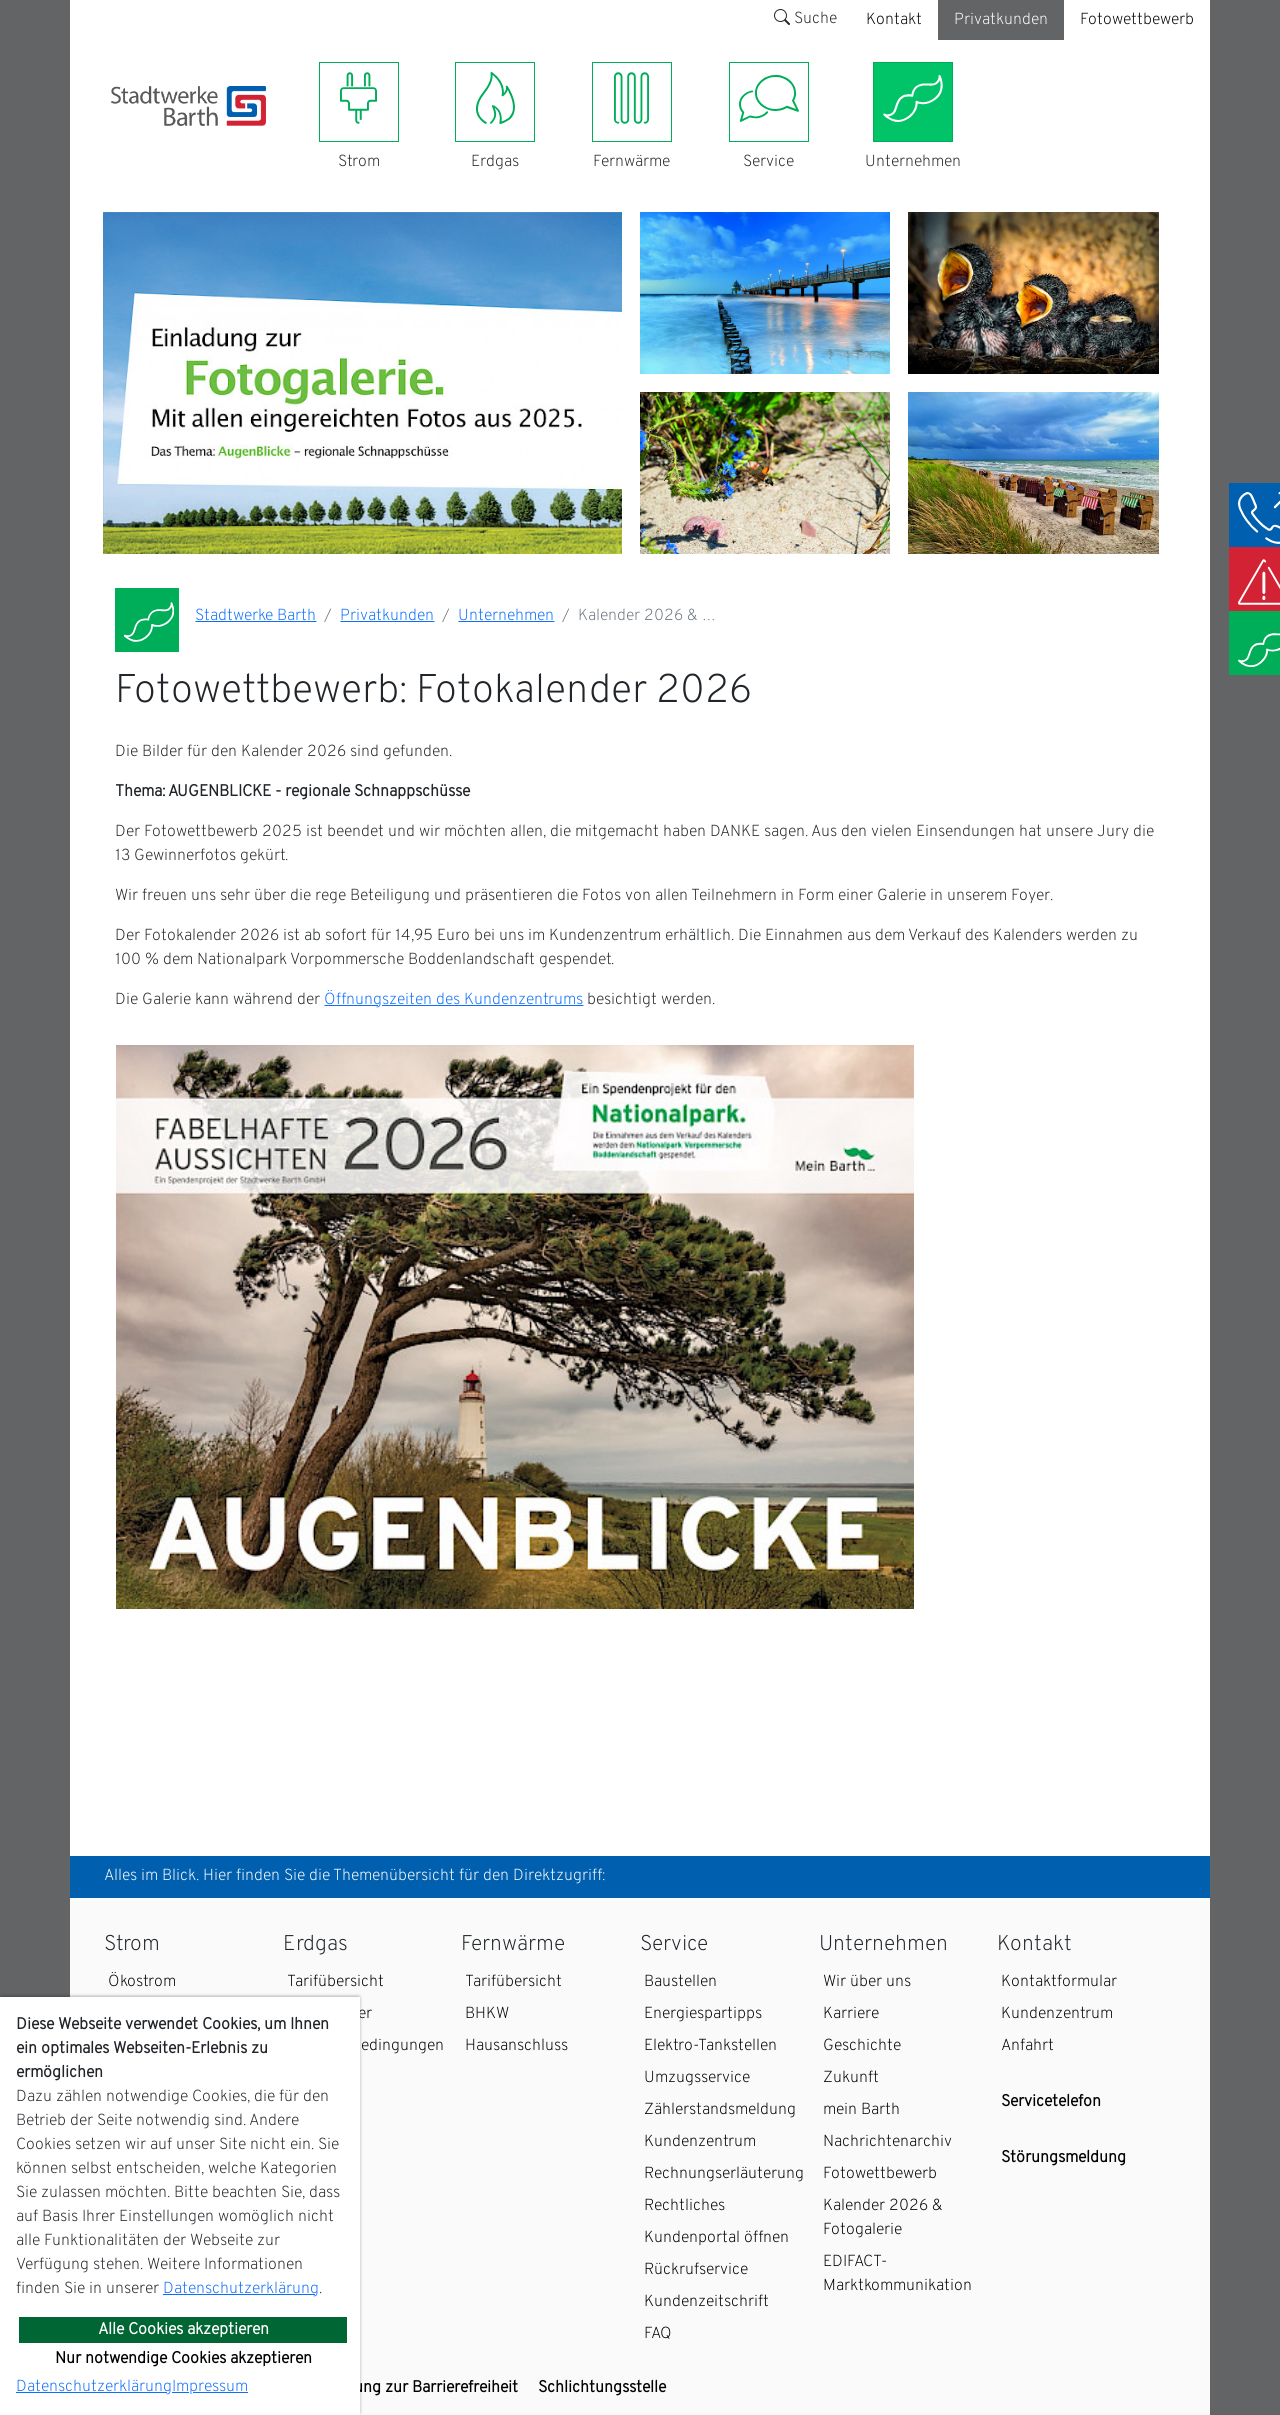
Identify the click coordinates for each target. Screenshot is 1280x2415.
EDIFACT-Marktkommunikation (897, 2274)
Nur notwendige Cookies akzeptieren (183, 2359)
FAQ (658, 2334)
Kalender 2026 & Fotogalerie (883, 2218)
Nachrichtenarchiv (887, 2142)
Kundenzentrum (700, 2142)
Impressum (210, 2387)
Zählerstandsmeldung (720, 2110)
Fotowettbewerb (1137, 20)
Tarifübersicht (335, 1982)
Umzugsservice (697, 2078)
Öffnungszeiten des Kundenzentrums (453, 1000)
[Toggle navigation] (123, 138)
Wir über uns (867, 1982)
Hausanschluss (516, 2046)
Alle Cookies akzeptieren (183, 2330)
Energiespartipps (703, 2014)
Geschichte (862, 2046)
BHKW (487, 2014)
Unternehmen (506, 616)
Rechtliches (684, 2206)
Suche (805, 19)
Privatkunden (1001, 20)
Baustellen (680, 1982)
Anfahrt (1027, 2046)
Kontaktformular (1059, 1982)
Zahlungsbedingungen (365, 2046)
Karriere (851, 2014)
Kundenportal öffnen (716, 2238)
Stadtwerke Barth (255, 616)
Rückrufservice (696, 2270)
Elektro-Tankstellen (710, 2046)
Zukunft (851, 2078)
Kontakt (894, 20)
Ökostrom (142, 1982)
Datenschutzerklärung (241, 2289)
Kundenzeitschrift (706, 2302)
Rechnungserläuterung (724, 2174)
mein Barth (861, 2110)
